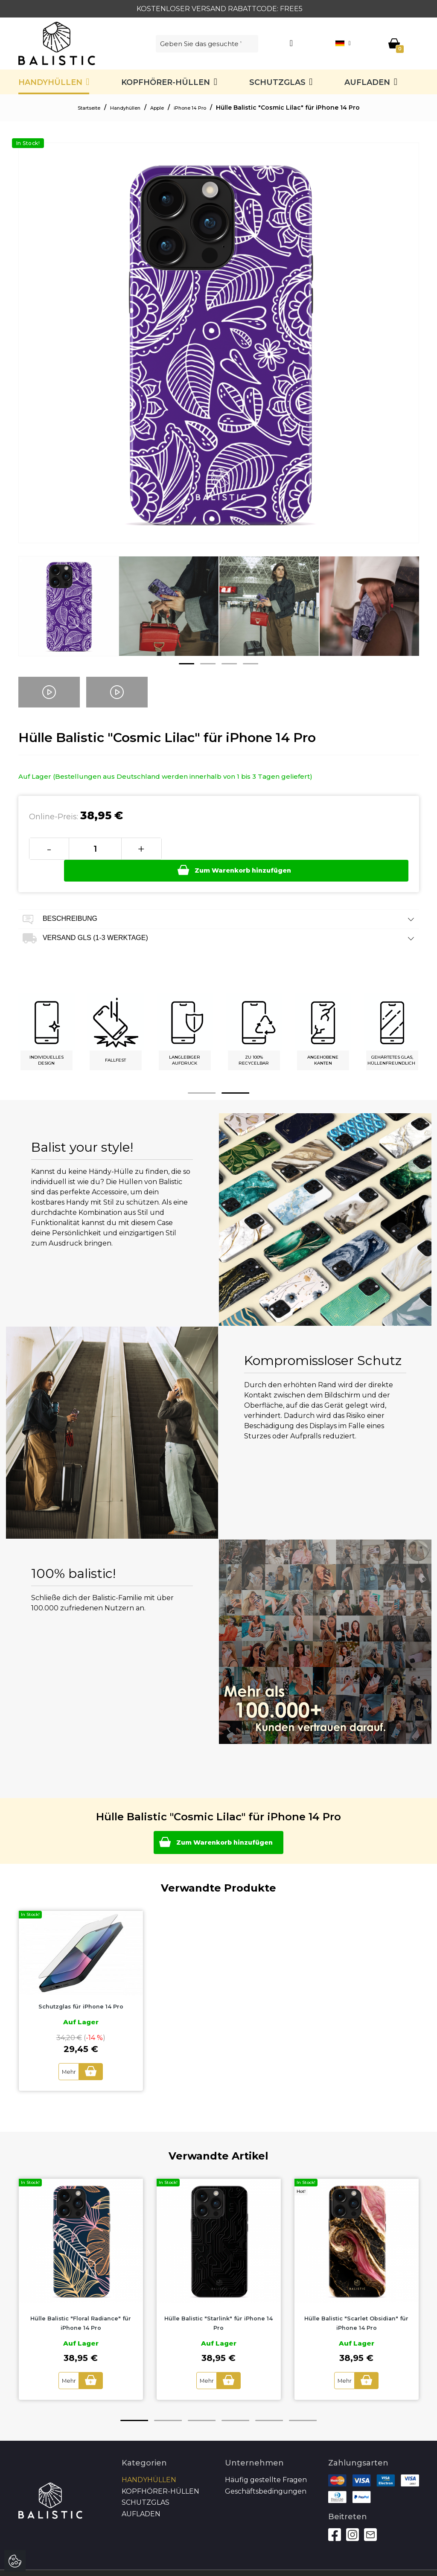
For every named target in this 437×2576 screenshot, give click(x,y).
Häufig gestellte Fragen (266, 2460)
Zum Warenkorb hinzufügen (286, 848)
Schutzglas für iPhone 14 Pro (80, 1988)
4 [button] (250, 663)
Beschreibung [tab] (219, 897)
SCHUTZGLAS (277, 82)
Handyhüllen (50, 82)
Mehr (64, 2053)
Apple (160, 107)
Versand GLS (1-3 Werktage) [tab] (219, 916)
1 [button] (186, 663)
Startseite (76, 107)
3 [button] (229, 663)
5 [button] (269, 2401)
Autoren (393, 2563)
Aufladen (367, 82)
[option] (68, 612)
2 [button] (208, 663)
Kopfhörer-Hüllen (165, 82)
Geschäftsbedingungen (265, 2472)
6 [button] (303, 2401)
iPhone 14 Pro (200, 107)
